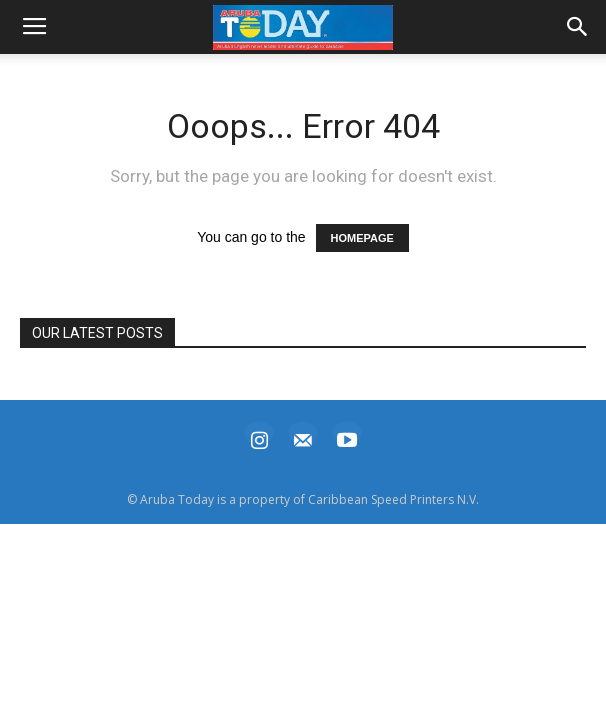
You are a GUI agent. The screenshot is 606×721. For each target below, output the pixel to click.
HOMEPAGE (362, 238)
